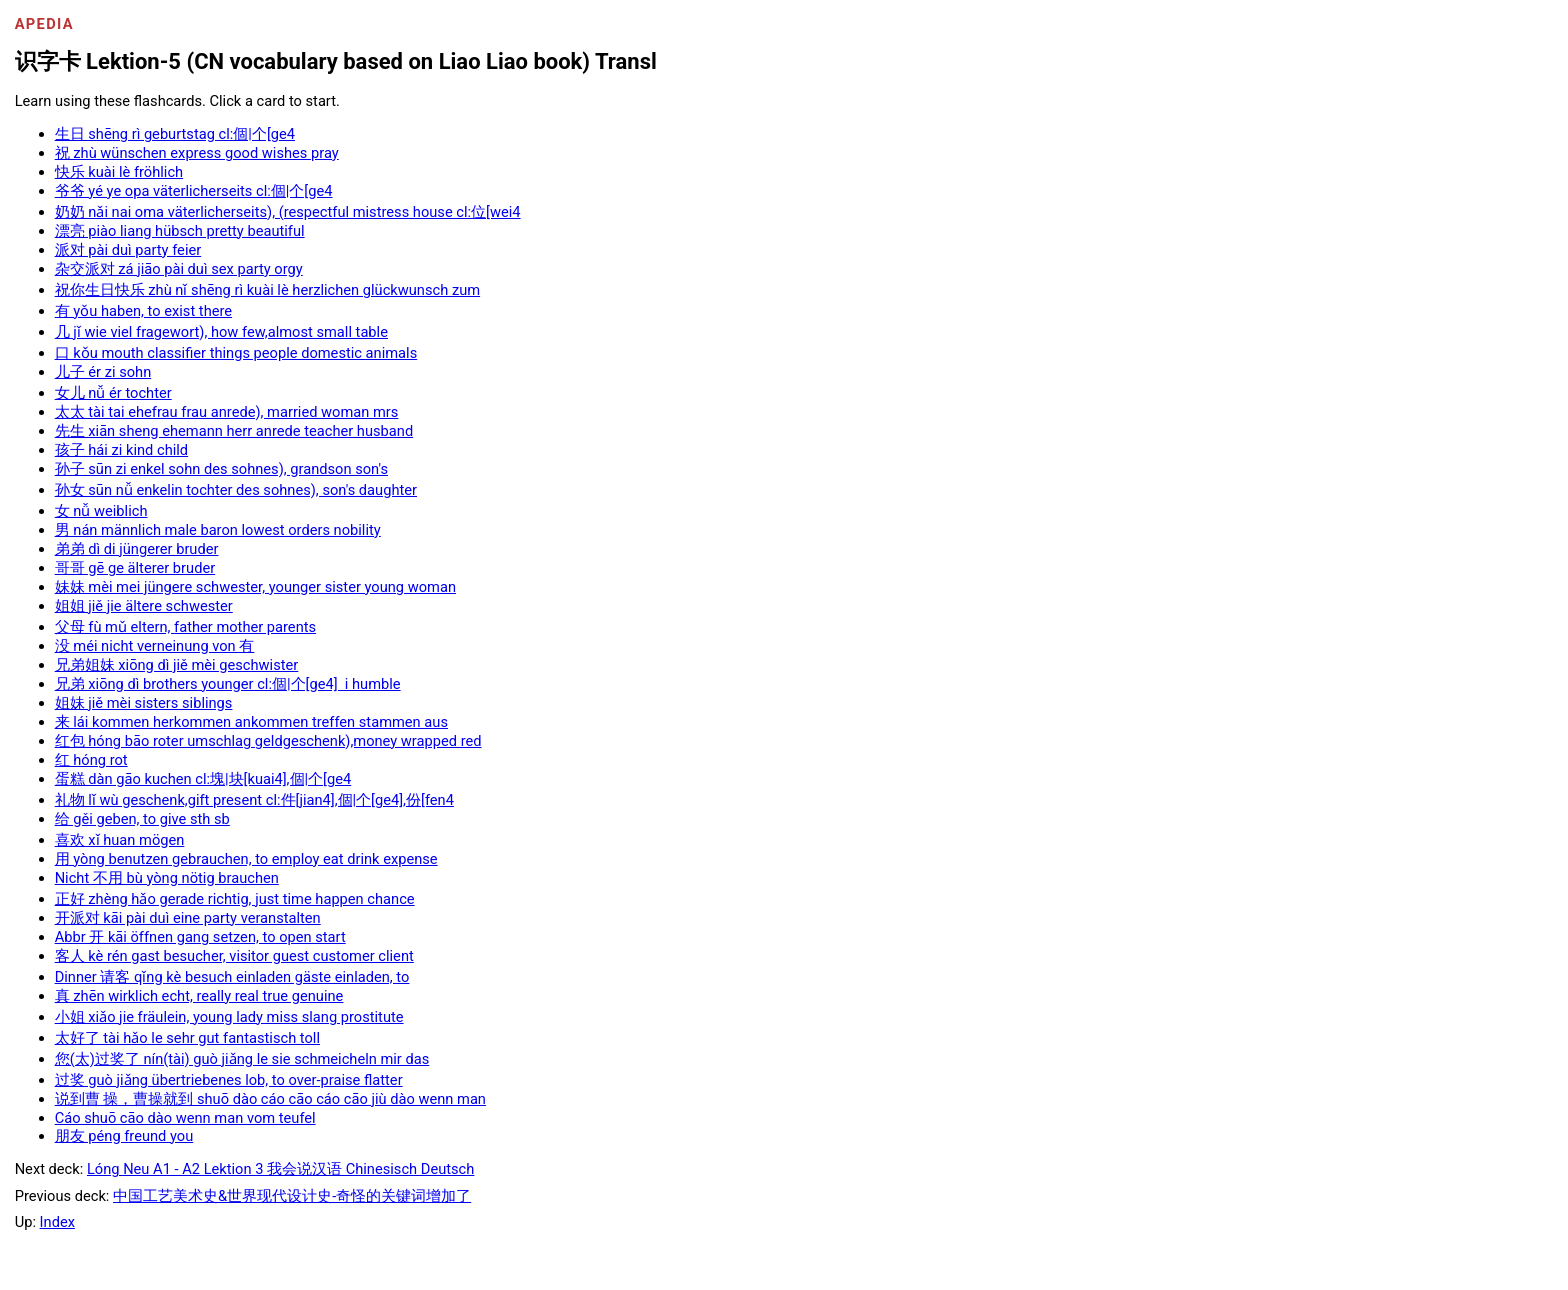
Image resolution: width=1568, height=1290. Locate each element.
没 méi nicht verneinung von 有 (155, 646)
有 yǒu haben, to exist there (143, 311)
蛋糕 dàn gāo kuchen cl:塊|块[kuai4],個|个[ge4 (203, 779)
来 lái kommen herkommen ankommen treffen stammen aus (251, 722)
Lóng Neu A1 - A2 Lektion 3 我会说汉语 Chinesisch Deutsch (280, 1169)
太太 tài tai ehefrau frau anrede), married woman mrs (227, 412)
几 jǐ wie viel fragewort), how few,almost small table (221, 332)
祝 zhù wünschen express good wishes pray (197, 153)
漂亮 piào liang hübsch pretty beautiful (180, 231)
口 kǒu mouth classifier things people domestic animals (236, 353)
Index (57, 1222)
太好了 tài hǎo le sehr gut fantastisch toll (187, 1038)
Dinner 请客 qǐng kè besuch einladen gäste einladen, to (232, 977)
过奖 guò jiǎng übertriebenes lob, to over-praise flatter (229, 1080)
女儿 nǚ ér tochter (113, 393)
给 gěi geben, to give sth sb (142, 819)
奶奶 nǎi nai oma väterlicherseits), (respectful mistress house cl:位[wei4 (288, 212)
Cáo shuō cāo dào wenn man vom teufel (185, 1118)
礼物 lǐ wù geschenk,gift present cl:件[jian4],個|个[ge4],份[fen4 (254, 800)
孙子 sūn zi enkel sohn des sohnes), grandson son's (221, 469)
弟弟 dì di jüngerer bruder (137, 549)
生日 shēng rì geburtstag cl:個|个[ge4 (175, 134)
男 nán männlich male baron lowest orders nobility (218, 530)
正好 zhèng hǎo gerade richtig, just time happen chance (235, 899)
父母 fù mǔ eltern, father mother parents (185, 627)
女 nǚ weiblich (101, 511)
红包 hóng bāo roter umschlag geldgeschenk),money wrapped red (268, 741)
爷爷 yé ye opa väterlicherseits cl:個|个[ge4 (194, 191)
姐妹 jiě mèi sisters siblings (144, 703)
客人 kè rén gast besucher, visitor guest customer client (234, 956)
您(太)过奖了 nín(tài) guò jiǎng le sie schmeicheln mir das (242, 1059)
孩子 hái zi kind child (121, 450)
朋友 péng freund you (124, 1136)
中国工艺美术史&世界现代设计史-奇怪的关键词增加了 (292, 1196)
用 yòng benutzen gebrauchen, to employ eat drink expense (246, 859)
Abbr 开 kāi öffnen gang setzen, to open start (200, 937)
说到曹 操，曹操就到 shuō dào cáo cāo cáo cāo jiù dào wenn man (270, 1099)
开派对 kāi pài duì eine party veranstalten (188, 918)
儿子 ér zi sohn (103, 372)
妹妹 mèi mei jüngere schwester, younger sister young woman (255, 587)
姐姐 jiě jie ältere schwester (144, 606)
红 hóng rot (91, 760)
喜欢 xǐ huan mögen (120, 840)
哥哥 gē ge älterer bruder (135, 568)
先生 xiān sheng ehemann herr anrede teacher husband (234, 431)
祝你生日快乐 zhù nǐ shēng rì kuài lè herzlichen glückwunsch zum (267, 290)
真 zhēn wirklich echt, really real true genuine (199, 996)
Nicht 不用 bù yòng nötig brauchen (167, 878)
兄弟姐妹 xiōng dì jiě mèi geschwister (177, 665)
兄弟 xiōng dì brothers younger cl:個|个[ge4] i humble (228, 684)
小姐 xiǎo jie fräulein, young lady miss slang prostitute (229, 1017)
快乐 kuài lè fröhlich (119, 172)
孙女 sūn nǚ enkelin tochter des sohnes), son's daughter (236, 490)
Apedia (44, 24)
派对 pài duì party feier (128, 250)
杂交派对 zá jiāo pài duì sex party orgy (179, 269)
